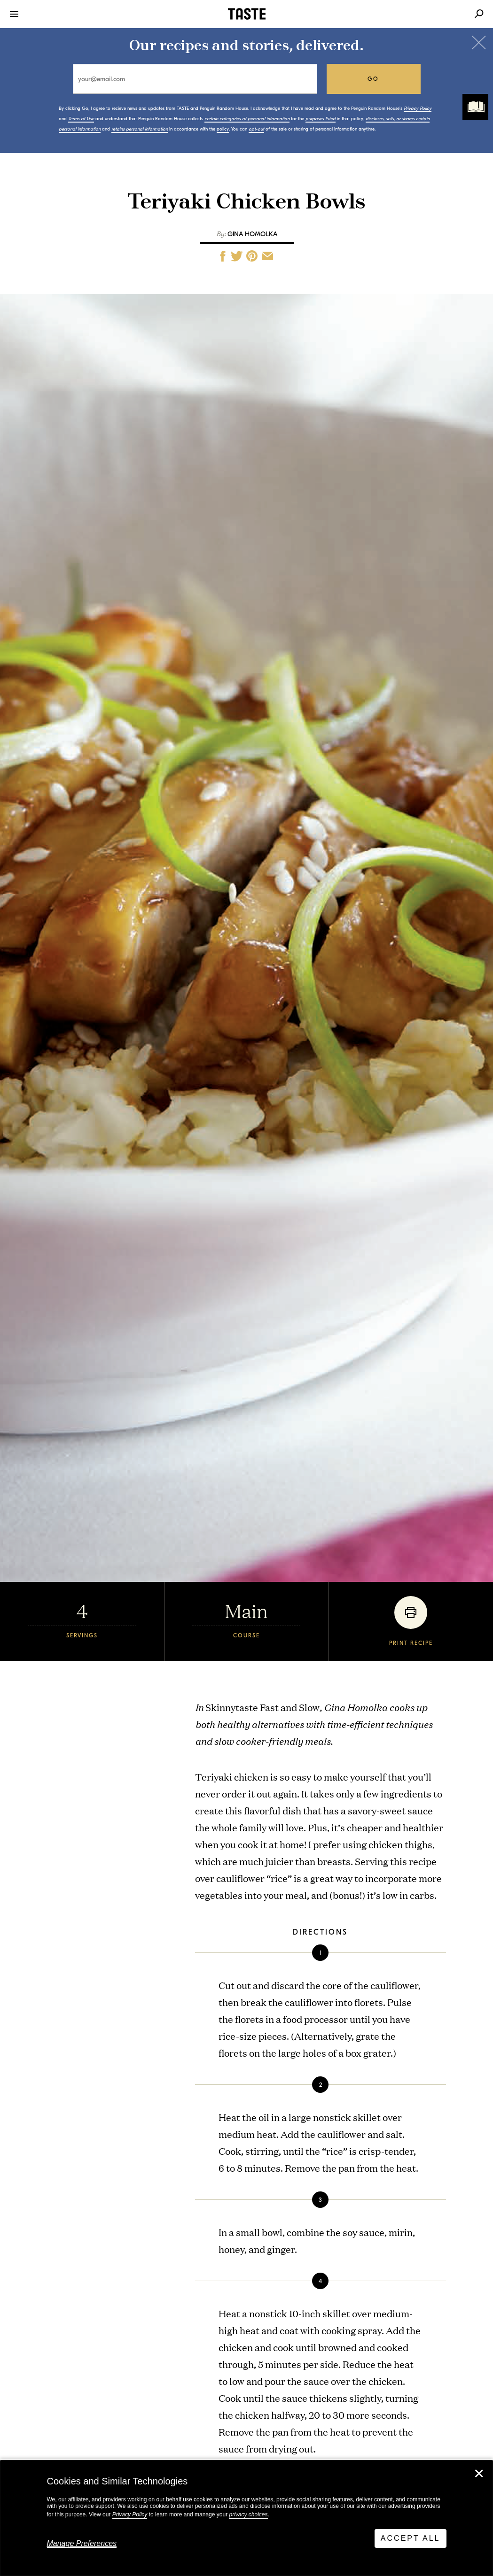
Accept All (410, 2538)
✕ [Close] (479, 2473)
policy (223, 129)
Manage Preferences (82, 2543)
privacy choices (248, 2514)
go (373, 79)
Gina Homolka (252, 234)
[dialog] (246, 2518)
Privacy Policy (130, 2514)
